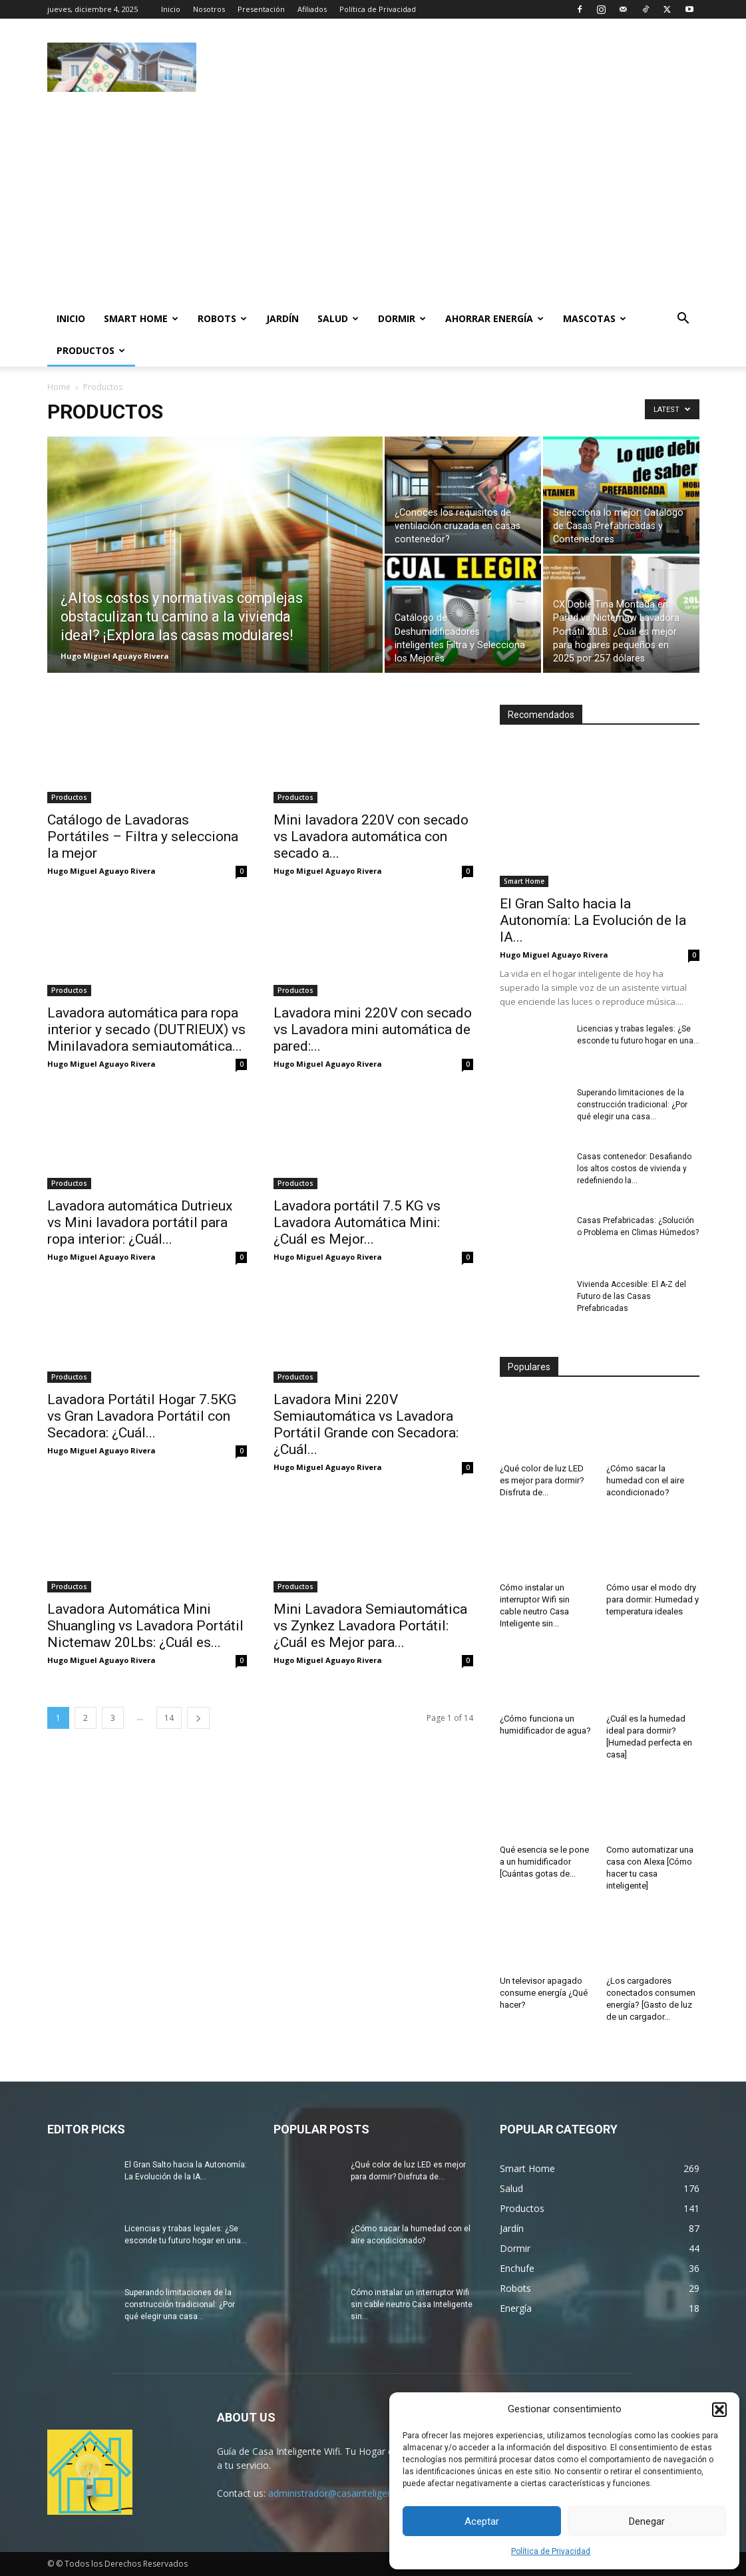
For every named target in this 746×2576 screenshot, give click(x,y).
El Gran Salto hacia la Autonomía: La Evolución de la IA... (593, 920)
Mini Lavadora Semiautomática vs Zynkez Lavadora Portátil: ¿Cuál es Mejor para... (370, 1625)
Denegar (647, 2521)
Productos (91, 350)
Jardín (282, 318)
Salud (338, 318)
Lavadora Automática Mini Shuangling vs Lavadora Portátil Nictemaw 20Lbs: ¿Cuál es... (145, 1625)
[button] (719, 2409)
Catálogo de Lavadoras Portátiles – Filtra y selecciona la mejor (142, 836)
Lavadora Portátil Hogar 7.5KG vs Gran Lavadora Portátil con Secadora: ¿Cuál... (141, 1416)
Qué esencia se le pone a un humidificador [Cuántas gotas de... (544, 1862)
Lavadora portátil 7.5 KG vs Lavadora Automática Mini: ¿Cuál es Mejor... (357, 1222)
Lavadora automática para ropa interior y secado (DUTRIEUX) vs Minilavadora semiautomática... (146, 1029)
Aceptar (482, 2521)
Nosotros (209, 9)
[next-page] (198, 1718)
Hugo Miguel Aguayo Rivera (115, 656)
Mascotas (594, 318)
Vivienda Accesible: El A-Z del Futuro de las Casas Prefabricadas (631, 1296)
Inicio (170, 9)
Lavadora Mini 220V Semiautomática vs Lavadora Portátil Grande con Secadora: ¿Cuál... (366, 1424)
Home (59, 387)
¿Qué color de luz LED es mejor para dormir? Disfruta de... (542, 1480)
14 (169, 1718)
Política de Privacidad (550, 2551)
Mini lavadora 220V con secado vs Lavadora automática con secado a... (371, 836)
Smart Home (141, 318)
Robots (222, 318)
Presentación (261, 9)
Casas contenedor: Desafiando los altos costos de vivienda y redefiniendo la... (634, 1168)
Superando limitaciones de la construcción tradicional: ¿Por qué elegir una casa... (632, 1104)
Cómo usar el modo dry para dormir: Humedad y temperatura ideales (652, 1599)
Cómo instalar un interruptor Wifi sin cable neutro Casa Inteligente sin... (411, 2304)
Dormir (402, 318)
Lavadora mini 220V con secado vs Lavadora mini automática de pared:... (373, 1029)
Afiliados (312, 9)
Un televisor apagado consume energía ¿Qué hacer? (544, 1993)
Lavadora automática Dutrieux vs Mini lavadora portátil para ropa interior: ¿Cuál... (139, 1222)
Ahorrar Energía (494, 318)
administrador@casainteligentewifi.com (352, 2493)
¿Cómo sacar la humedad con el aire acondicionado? (645, 1480)
